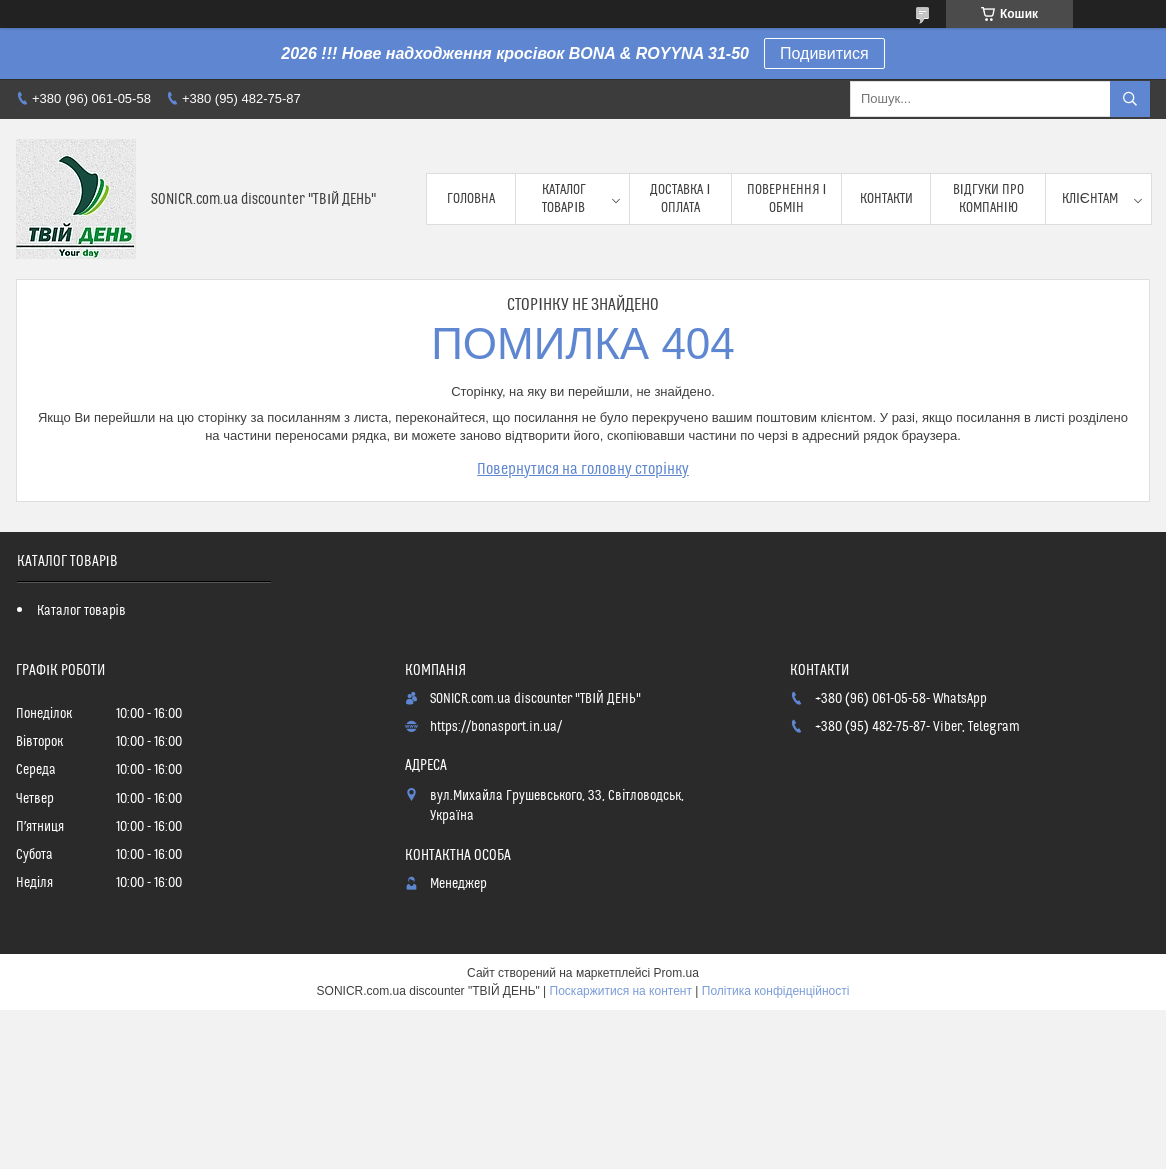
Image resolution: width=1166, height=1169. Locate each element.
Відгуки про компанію (988, 199)
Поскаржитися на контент (621, 991)
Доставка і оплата (680, 199)
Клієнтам (1090, 199)
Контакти (886, 199)
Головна (471, 199)
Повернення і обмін (787, 199)
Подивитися (824, 53)
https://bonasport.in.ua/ (496, 727)
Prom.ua (676, 973)
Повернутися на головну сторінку (583, 469)
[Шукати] (1130, 99)
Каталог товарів (564, 199)
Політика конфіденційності (776, 991)
